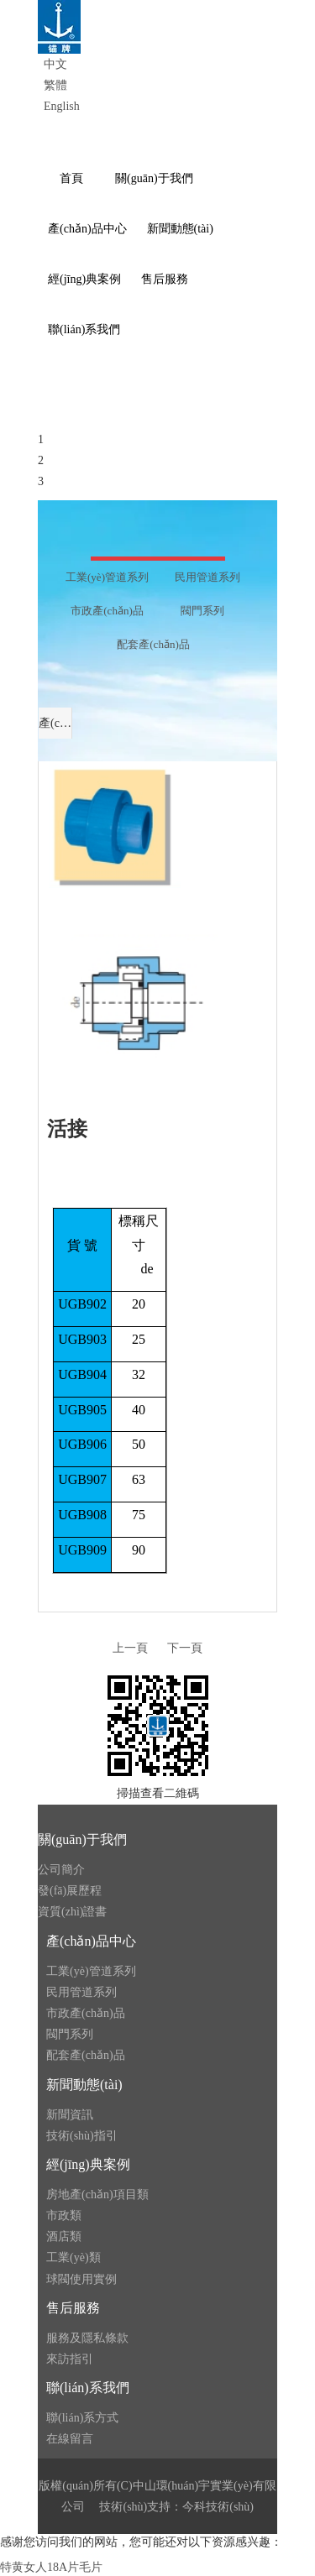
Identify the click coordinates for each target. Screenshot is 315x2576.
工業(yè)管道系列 (91, 1971)
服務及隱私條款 (87, 2338)
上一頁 (130, 1648)
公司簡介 (61, 1869)
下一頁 (184, 1648)
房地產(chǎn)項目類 (97, 2194)
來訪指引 (69, 2359)
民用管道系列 (81, 1992)
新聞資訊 (69, 2114)
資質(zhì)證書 (72, 1911)
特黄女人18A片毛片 (51, 2567)
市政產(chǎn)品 (85, 2013)
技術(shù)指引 (82, 2135)
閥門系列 (69, 2034)
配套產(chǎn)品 (85, 2055)
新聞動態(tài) (84, 2084)
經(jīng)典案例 (88, 2164)
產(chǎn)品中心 (91, 1941)
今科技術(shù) (218, 2506)
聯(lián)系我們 (87, 2387)
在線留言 (69, 2438)
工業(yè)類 (73, 2257)
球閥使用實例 (81, 2279)
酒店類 (63, 2236)
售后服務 (73, 2308)
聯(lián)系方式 (82, 2417)
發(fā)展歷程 (70, 1890)
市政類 (63, 2215)
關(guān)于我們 (82, 1839)
